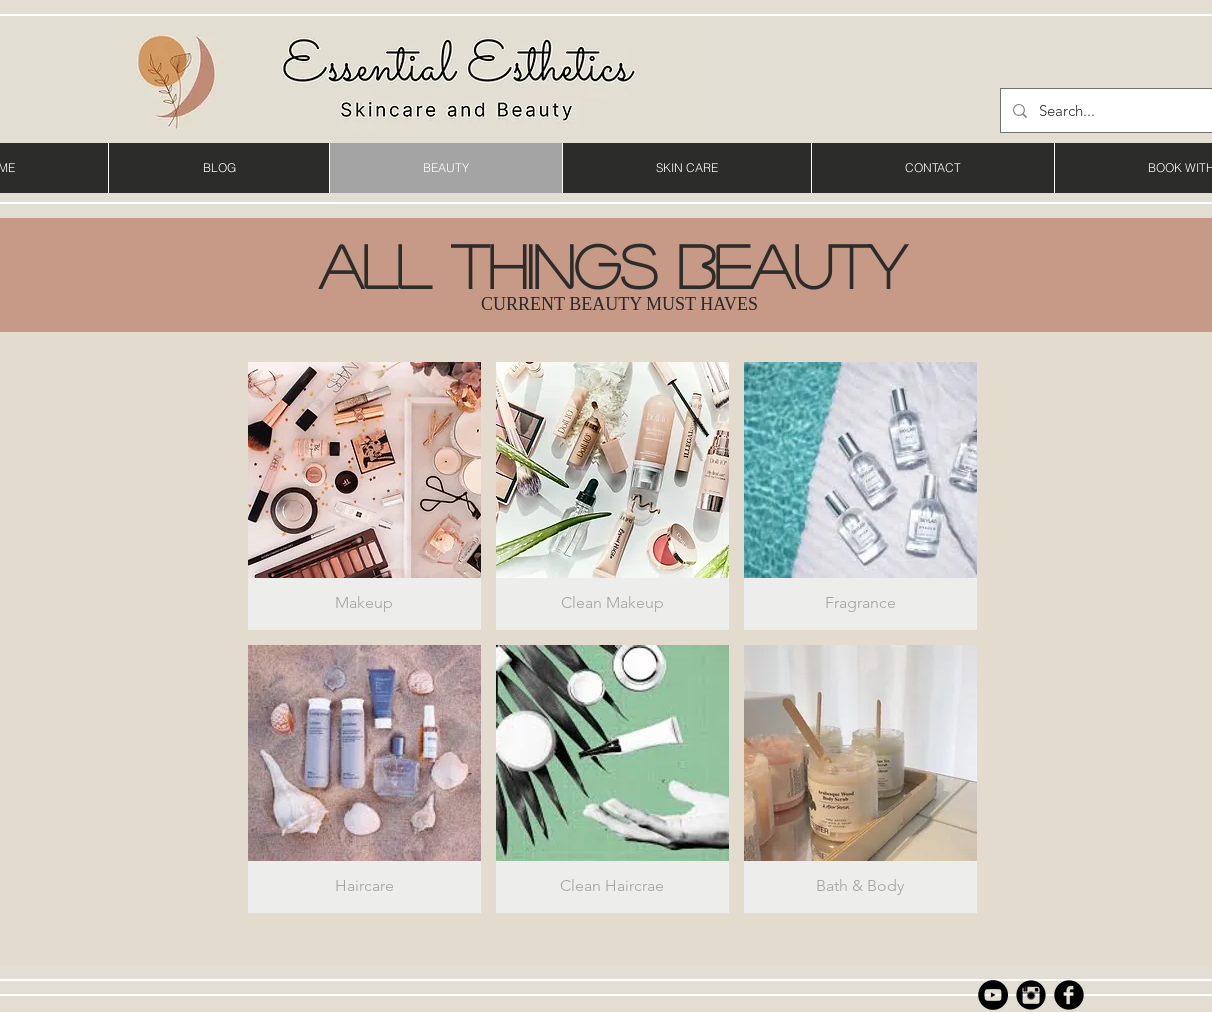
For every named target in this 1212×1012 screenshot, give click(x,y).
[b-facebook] (1069, 995)
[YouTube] (993, 995)
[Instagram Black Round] (1031, 995)
